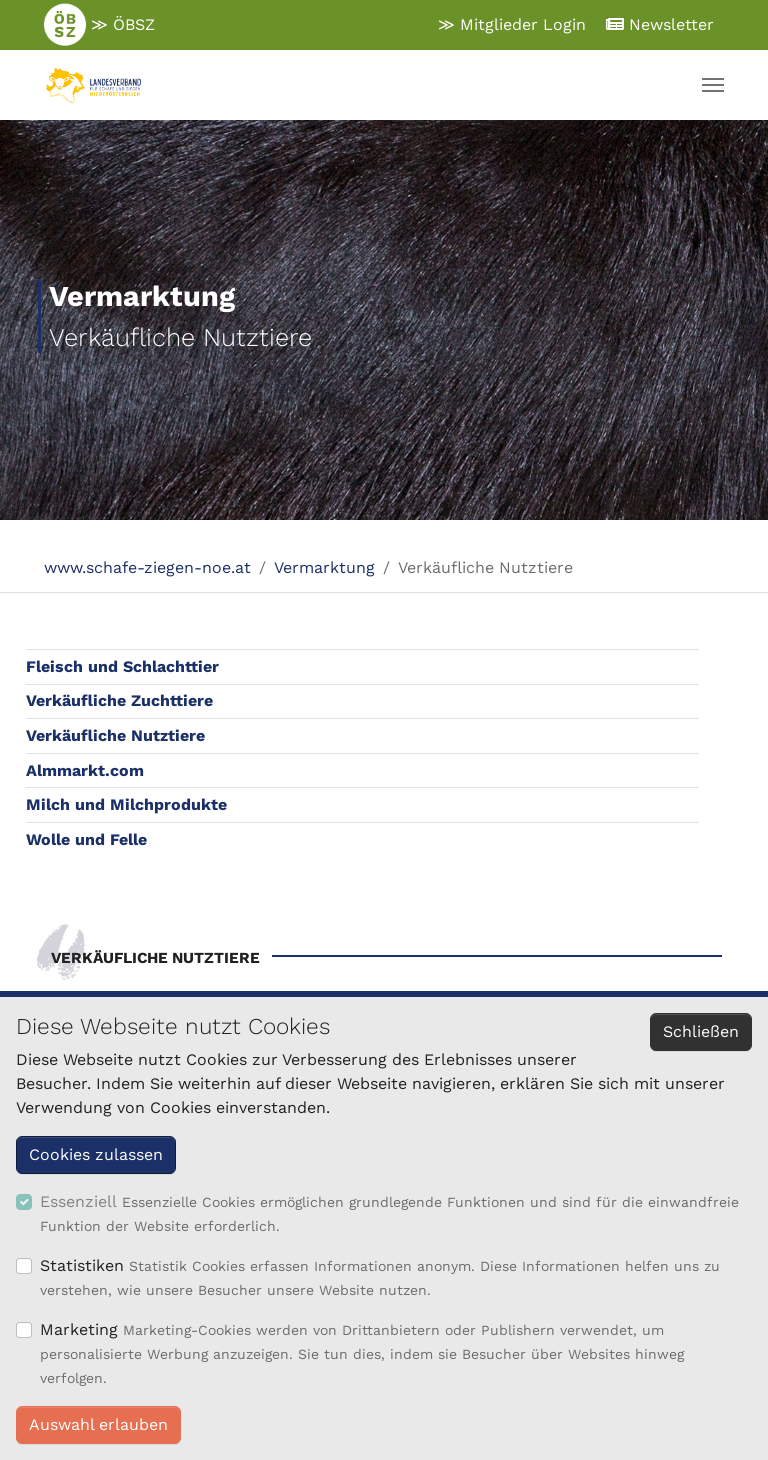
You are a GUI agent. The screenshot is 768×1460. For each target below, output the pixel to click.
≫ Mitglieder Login (512, 24)
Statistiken (82, 1265)
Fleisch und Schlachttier (122, 666)
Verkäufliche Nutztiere (115, 735)
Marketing (79, 1329)
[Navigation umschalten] (713, 85)
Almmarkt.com (85, 770)
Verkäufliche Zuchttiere (119, 700)
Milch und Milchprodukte (126, 804)
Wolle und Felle (86, 839)
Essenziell (78, 1201)
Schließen (701, 1031)
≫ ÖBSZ (99, 25)
